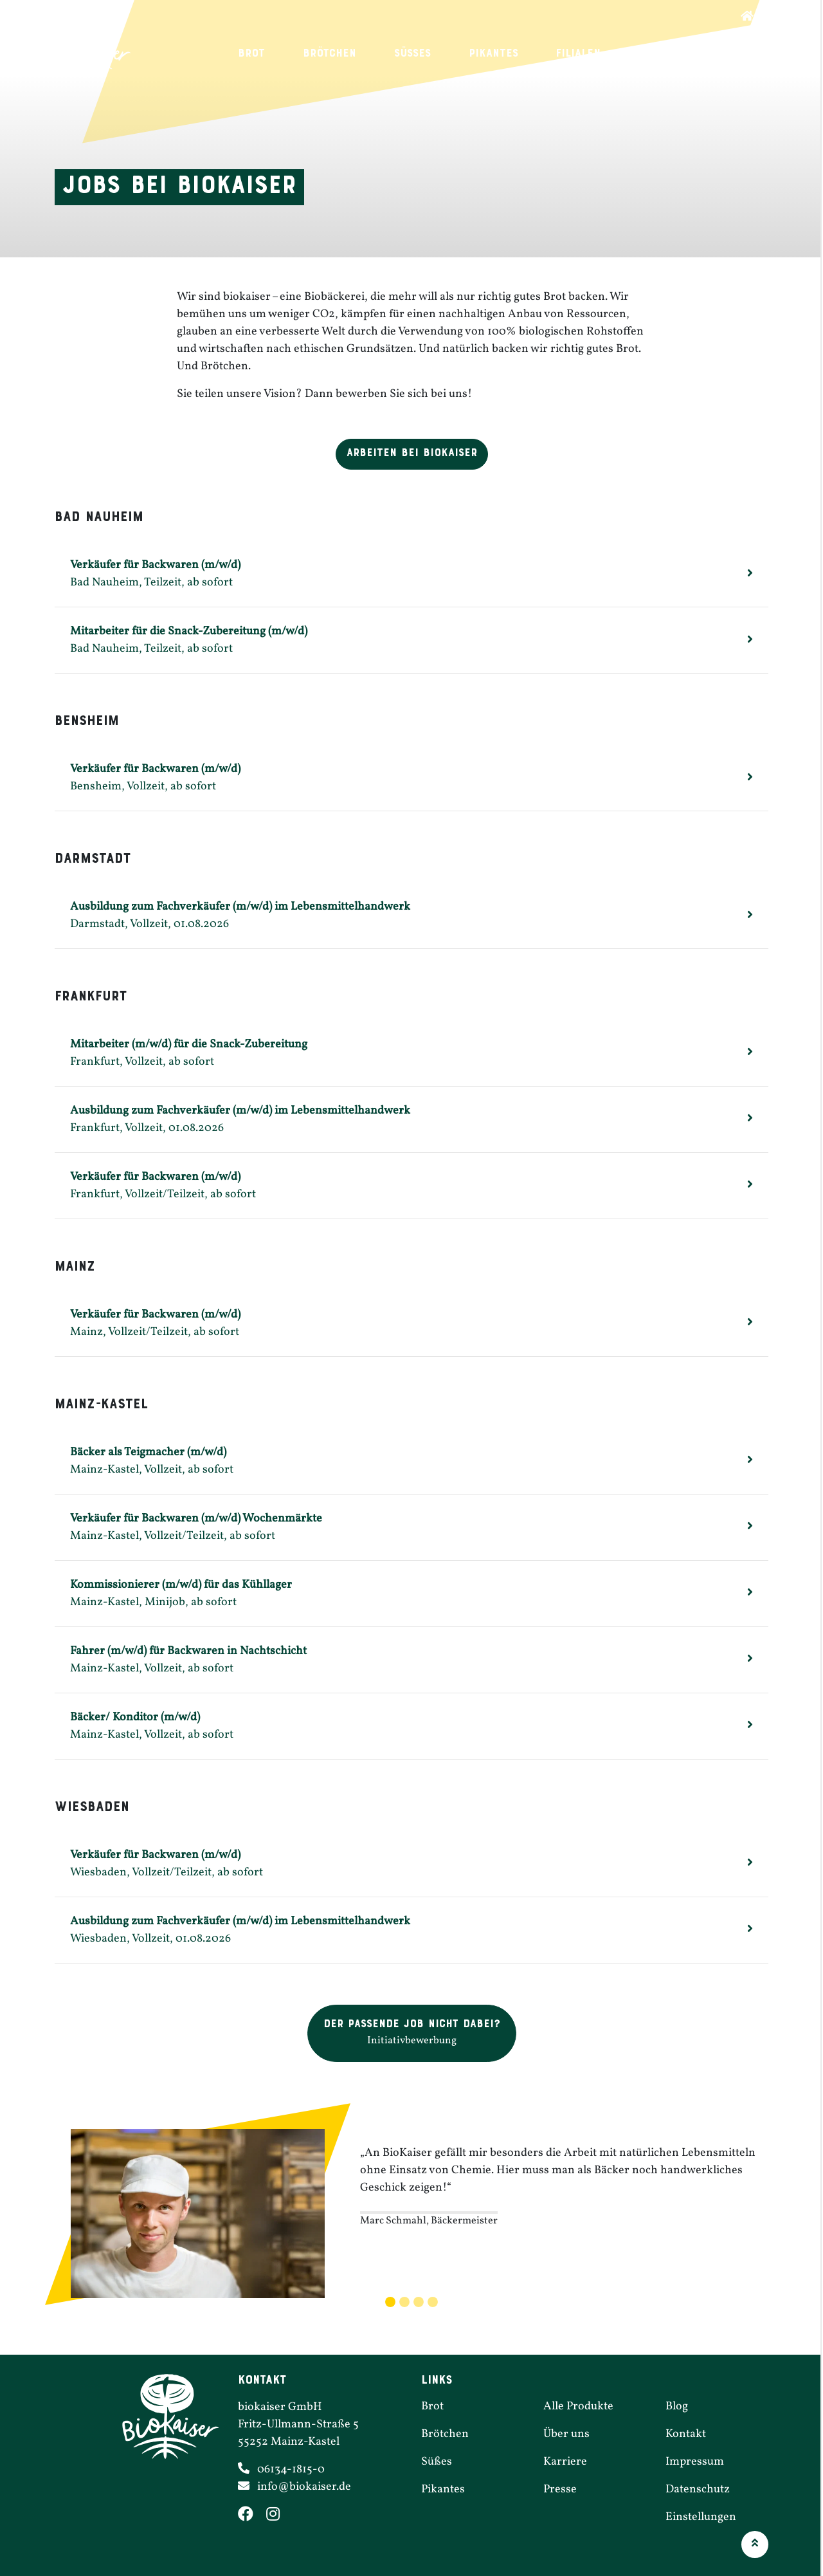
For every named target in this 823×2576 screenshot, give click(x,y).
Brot (242, 53)
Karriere (653, 53)
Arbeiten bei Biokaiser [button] (412, 452)
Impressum (694, 2462)
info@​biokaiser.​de (304, 2487)
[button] (411, 2033)
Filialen (568, 53)
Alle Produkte (578, 2406)
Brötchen (320, 53)
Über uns (742, 53)
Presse (560, 2489)
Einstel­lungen (700, 2517)
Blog (676, 2406)
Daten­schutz (697, 2489)
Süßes (403, 53)
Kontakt (685, 2434)
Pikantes (483, 53)
